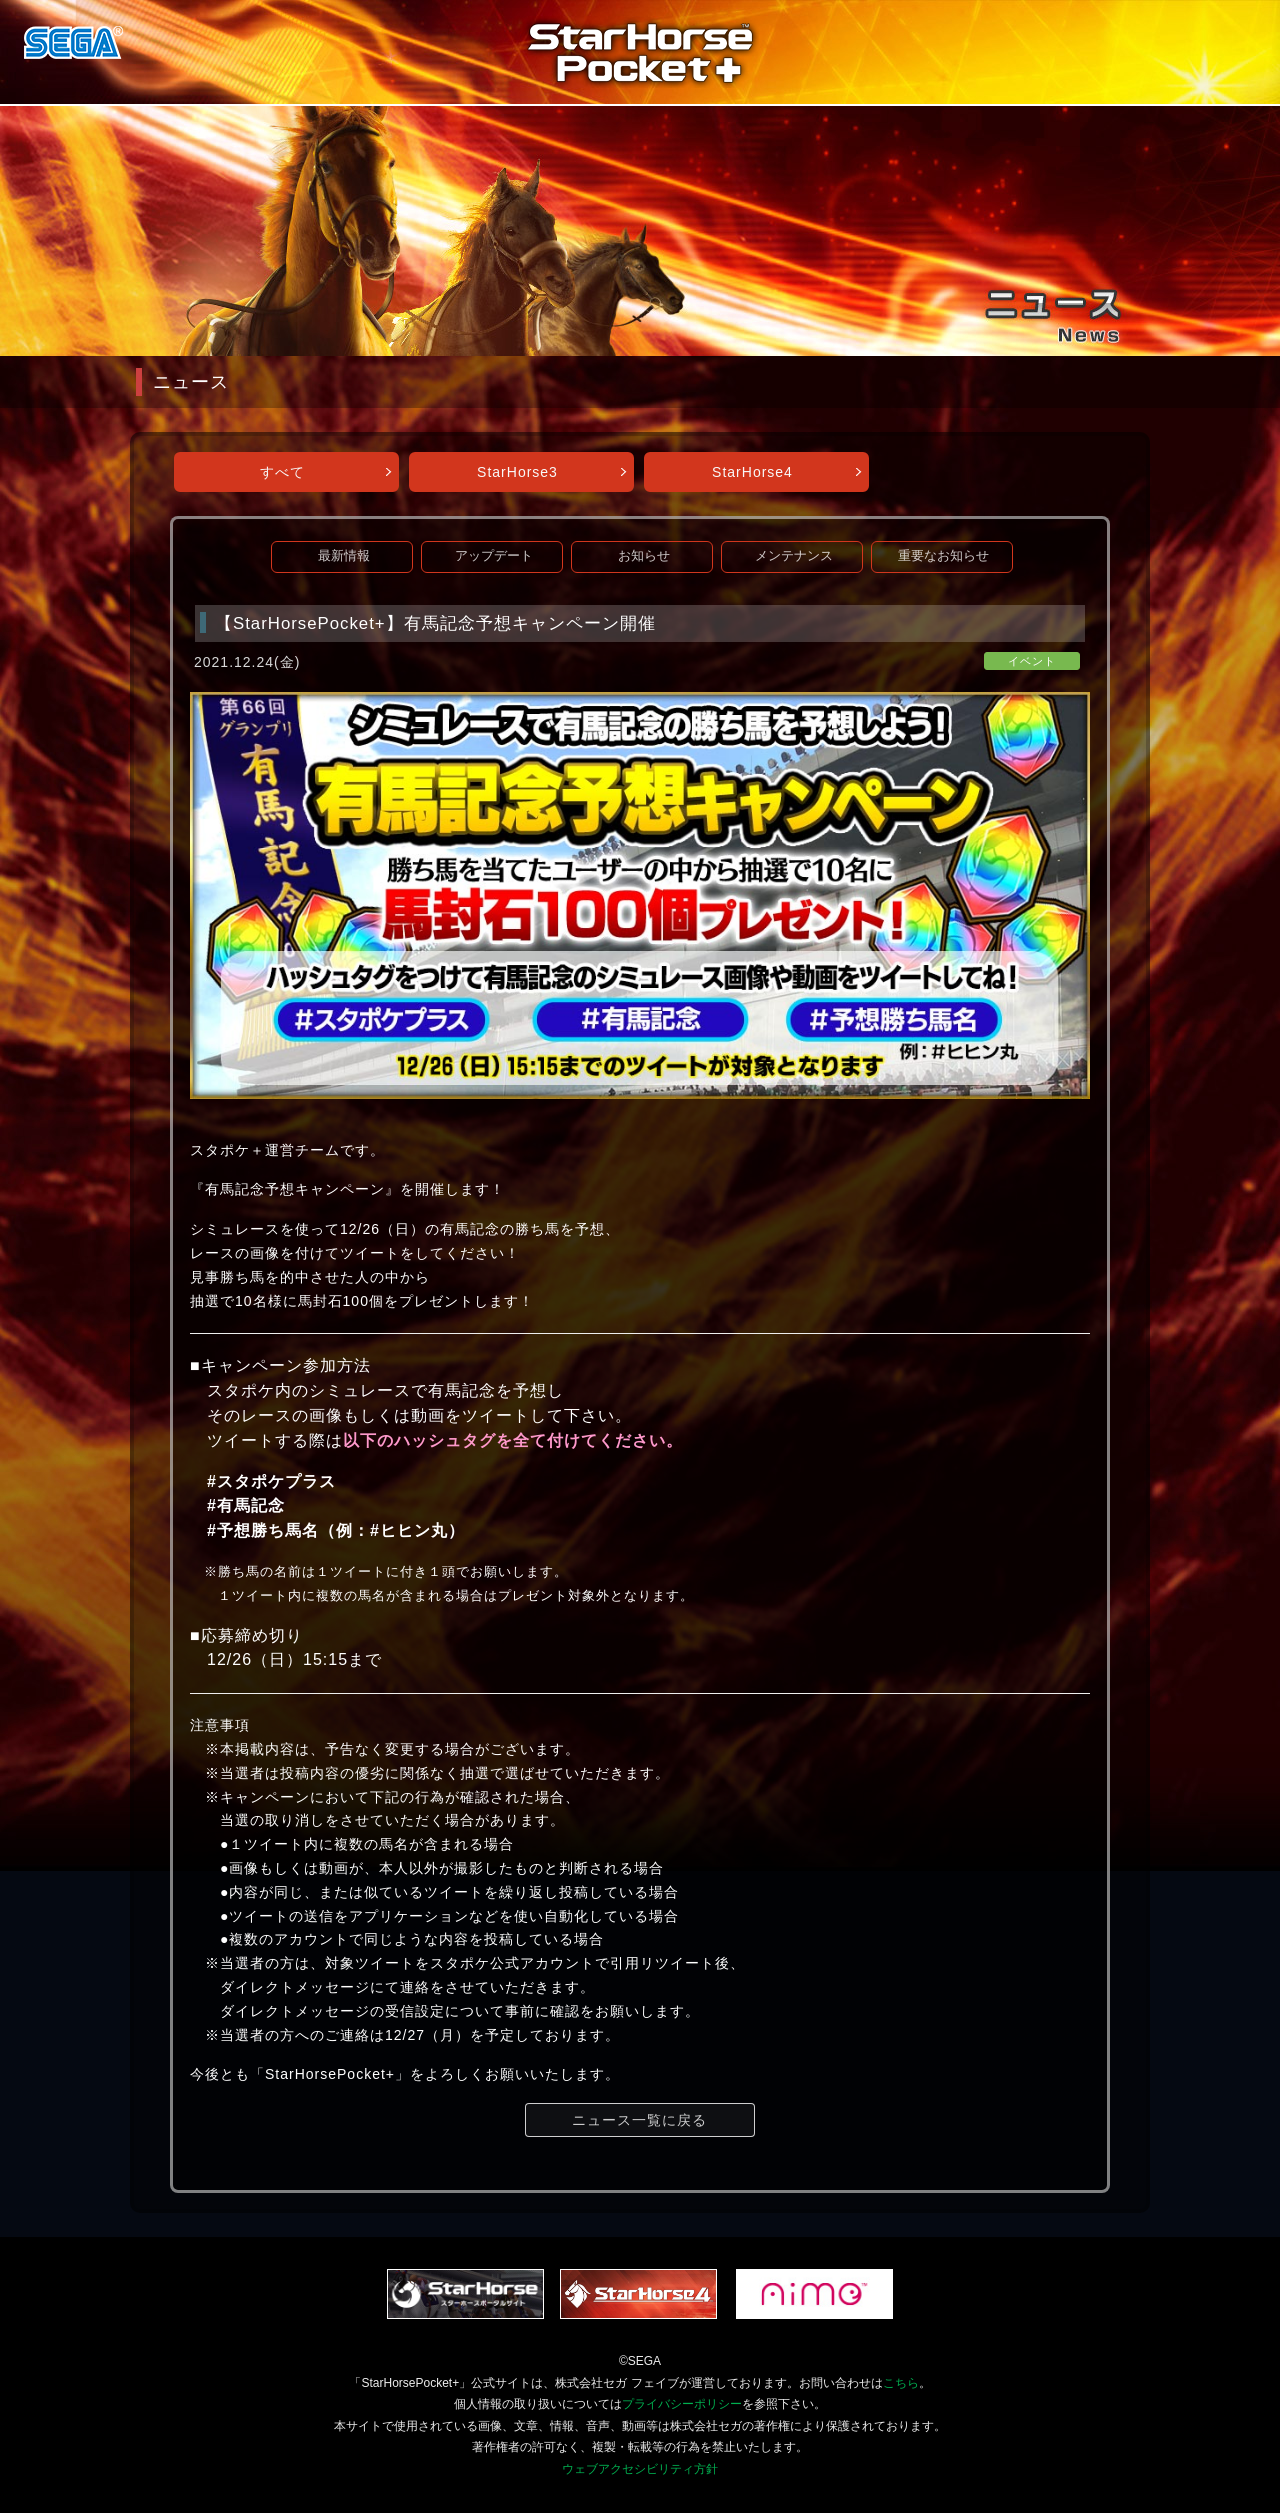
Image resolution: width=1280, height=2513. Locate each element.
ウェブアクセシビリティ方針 (640, 2469)
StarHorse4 (752, 472)
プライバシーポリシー (682, 2404)
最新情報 (344, 556)
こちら (901, 2383)
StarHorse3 (517, 472)
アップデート (494, 556)
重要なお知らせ (943, 556)
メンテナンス (794, 556)
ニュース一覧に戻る (639, 2120)
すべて (282, 472)
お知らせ (644, 556)
